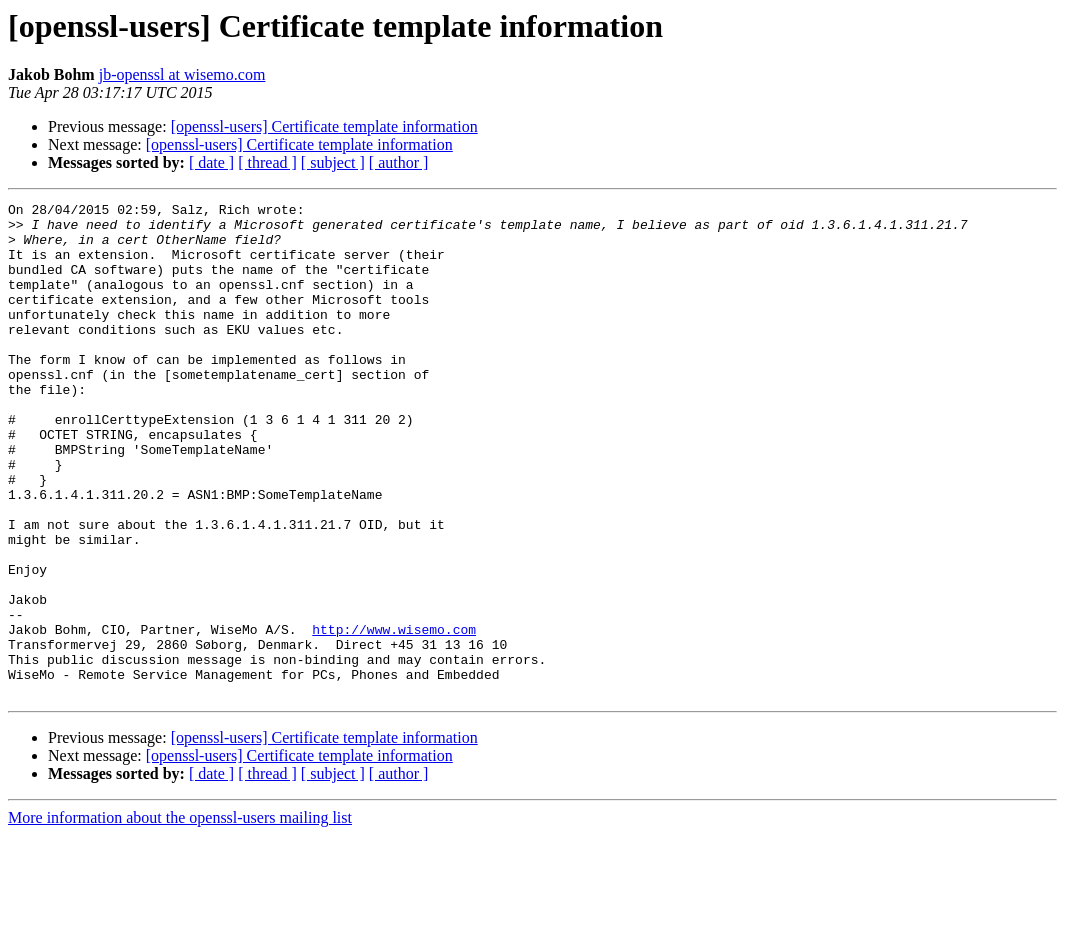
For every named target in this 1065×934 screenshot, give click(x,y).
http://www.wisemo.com (394, 716)
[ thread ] (267, 162)
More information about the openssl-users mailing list (180, 916)
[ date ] (211, 162)
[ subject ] (333, 162)
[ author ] (399, 162)
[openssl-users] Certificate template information (324, 126)
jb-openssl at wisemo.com (182, 74)
